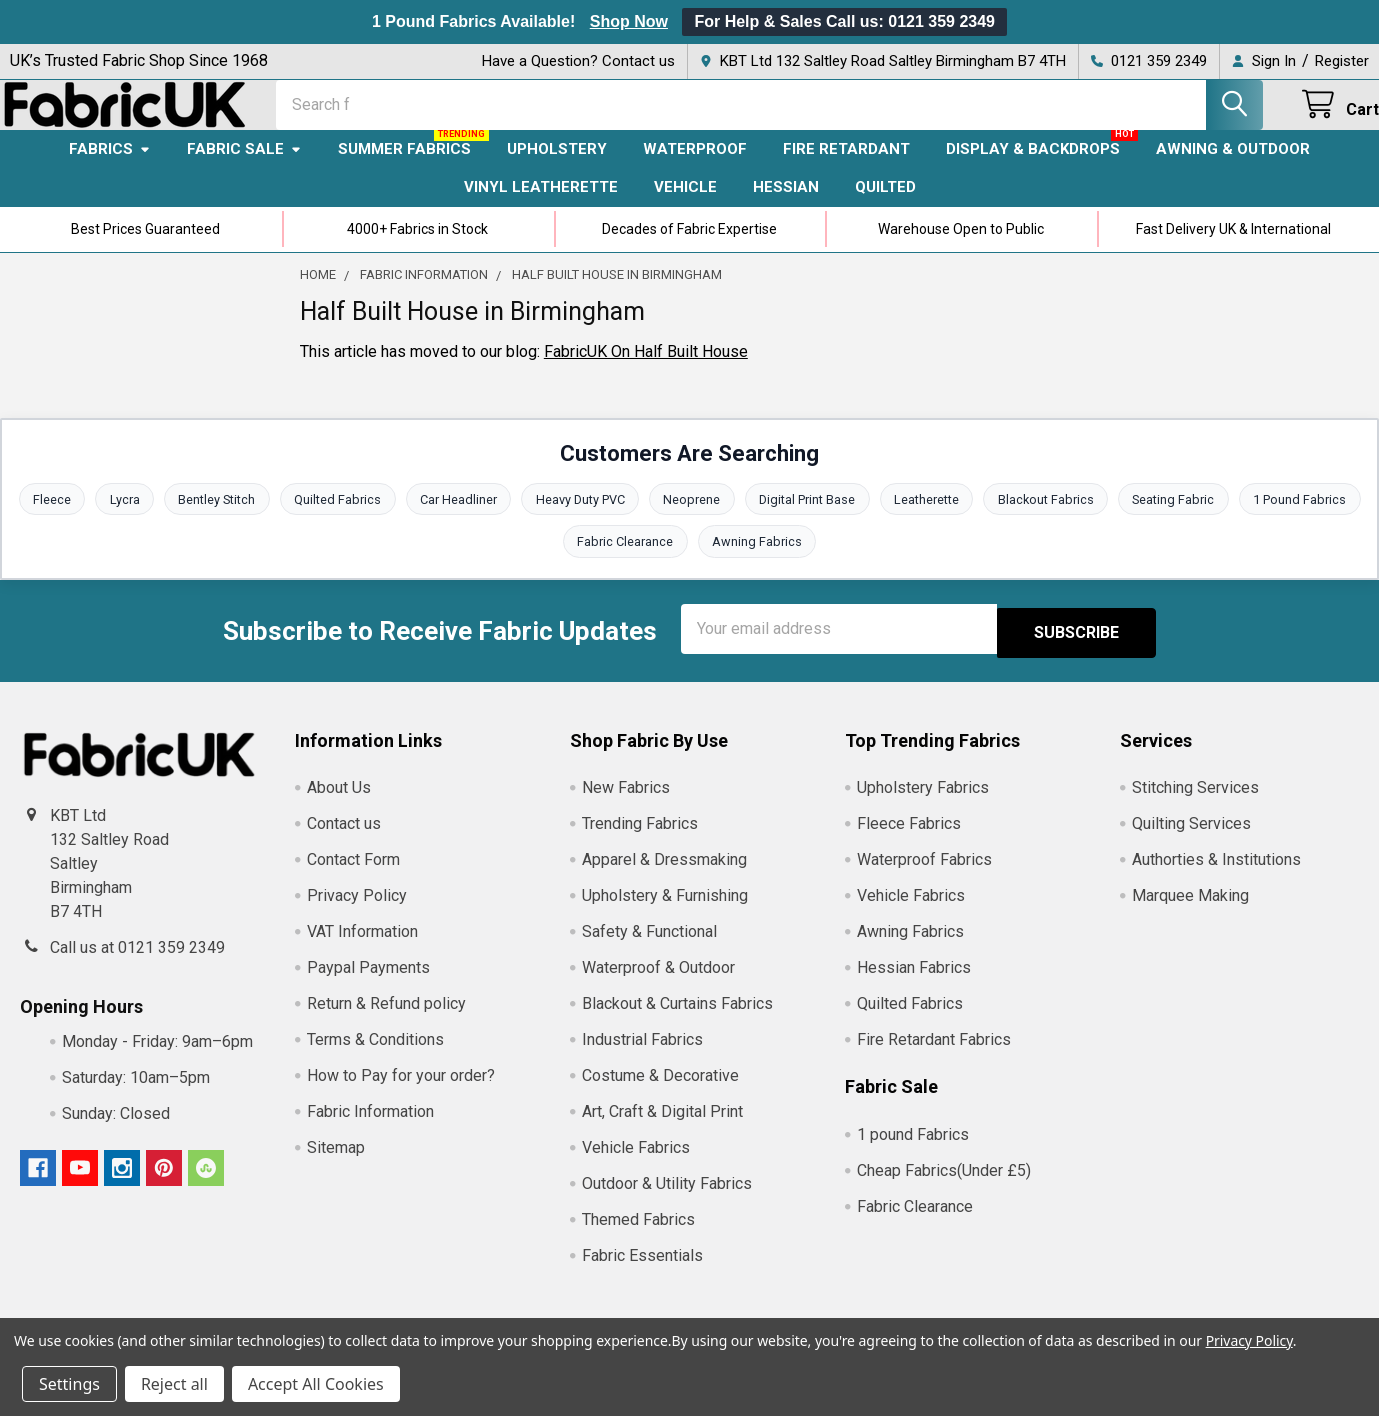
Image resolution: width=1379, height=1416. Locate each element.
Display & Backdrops (1033, 167)
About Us (339, 804)
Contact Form (353, 876)
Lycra (117, 517)
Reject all (174, 1384)
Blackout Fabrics (1051, 517)
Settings (69, 1384)
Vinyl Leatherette (541, 205)
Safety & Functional (649, 948)
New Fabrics (626, 804)
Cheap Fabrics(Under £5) (944, 1186)
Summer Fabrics (404, 167)
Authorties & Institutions (1216, 876)
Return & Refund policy (386, 1020)
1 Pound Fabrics (1309, 517)
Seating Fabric (1181, 517)
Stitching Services (1195, 804)
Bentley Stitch (211, 517)
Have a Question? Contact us (578, 61)
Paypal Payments (368, 984)
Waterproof (695, 167)
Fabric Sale (244, 167)
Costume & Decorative (660, 1092)
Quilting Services (1191, 840)
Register (1342, 61)
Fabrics (110, 167)
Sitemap (336, 1164)
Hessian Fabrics (914, 984)
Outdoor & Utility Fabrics (667, 1200)
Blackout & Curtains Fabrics (677, 1020)
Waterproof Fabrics (924, 876)
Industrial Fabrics (642, 1056)
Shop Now (629, 21)
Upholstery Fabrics (923, 804)
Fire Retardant (846, 167)
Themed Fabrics (638, 1236)
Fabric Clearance (625, 561)
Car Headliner (455, 517)
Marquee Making (1190, 912)
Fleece (43, 517)
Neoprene (692, 517)
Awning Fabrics (758, 561)
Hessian (786, 205)
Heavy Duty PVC (579, 517)
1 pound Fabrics (913, 1150)
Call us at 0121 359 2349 (137, 963)
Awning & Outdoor (1233, 167)
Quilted (885, 205)
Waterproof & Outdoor (658, 984)
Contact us (344, 840)
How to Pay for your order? (401, 1092)
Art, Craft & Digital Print (662, 1128)
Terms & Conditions (375, 1056)
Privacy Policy (357, 912)
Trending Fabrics (640, 840)
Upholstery (557, 167)
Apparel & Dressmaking (664, 876)
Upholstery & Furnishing (665, 912)
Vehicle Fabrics (636, 1164)
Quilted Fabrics (333, 517)
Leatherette (930, 517)
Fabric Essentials (642, 1272)
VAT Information (362, 948)
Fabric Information (370, 1128)
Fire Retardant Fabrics (934, 1056)
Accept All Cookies (316, 1384)
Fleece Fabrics (909, 840)
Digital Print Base (809, 517)
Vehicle (685, 205)
